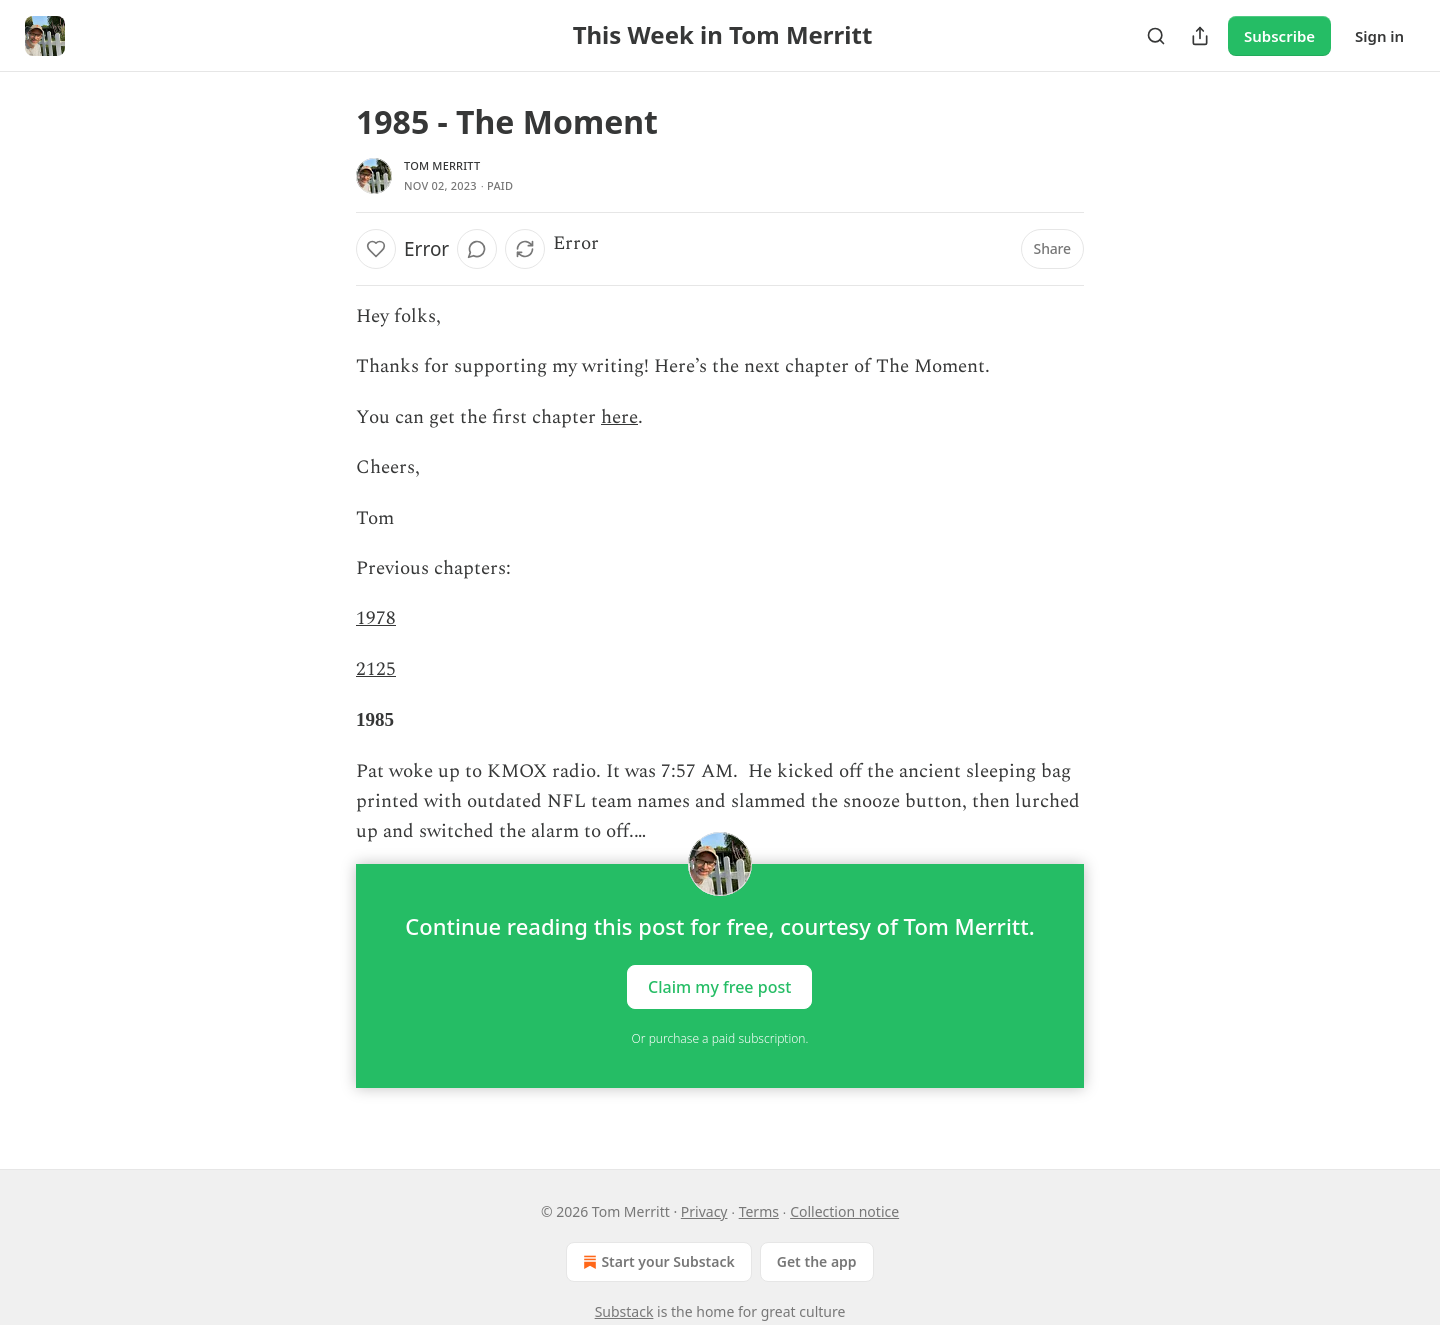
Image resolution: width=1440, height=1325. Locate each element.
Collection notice (844, 1211)
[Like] (376, 249)
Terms (759, 1211)
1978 (376, 618)
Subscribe (1279, 36)
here (619, 417)
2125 (376, 669)
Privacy (704, 1211)
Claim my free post (719, 986)
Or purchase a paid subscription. (720, 1038)
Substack (624, 1311)
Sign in (1379, 36)
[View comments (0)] (477, 249)
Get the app (817, 1261)
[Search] (1156, 36)
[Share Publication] (1200, 36)
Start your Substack (656, 1262)
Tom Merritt (442, 165)
